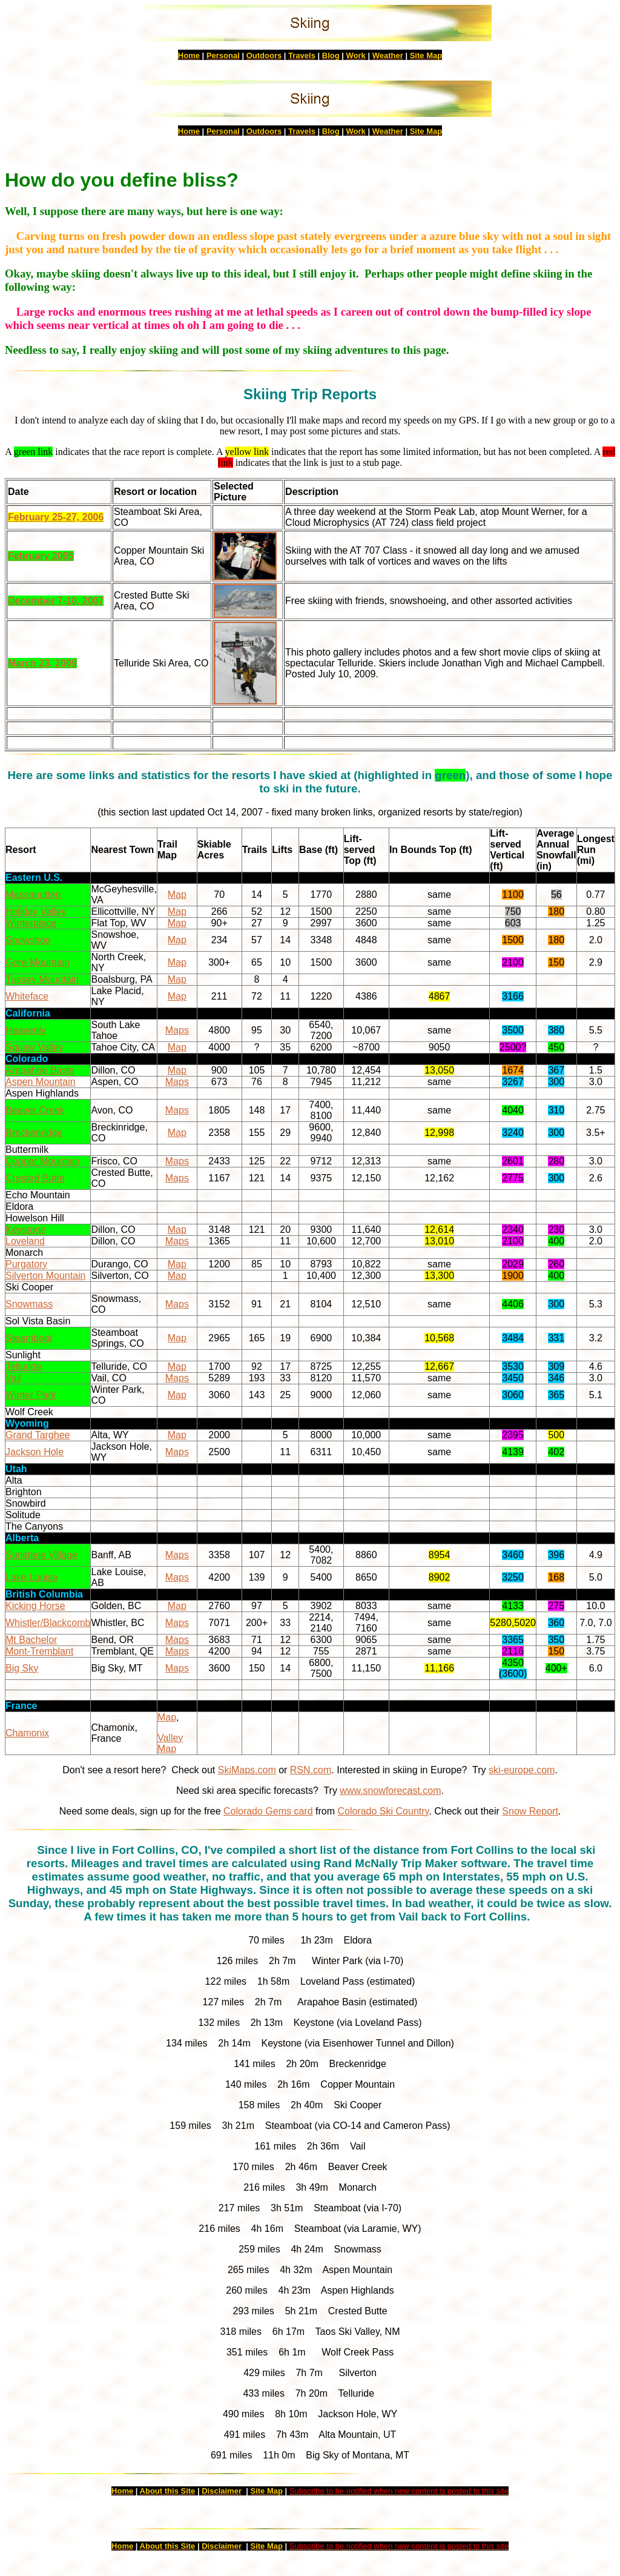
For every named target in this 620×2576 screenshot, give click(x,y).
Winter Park (30, 1395)
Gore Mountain (37, 962)
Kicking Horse (35, 1606)
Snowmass (29, 1304)
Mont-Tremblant (39, 1651)
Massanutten (33, 894)
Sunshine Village (41, 1555)
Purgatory (26, 1264)
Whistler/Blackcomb (47, 1623)
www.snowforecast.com (390, 1790)
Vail (13, 1378)
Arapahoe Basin (39, 1070)
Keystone (25, 1229)
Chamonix (27, 1733)
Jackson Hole (34, 1452)
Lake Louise (31, 1577)
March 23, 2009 (42, 663)
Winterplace (30, 923)
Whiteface (26, 996)
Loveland (25, 1241)
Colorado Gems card (268, 1811)
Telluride (23, 1366)
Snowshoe (28, 940)
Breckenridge (33, 1132)
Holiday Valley (35, 911)
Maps (177, 1030)
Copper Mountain (42, 1161)
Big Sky (21, 1668)
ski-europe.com (522, 1770)
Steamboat (28, 1338)
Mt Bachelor (31, 1640)
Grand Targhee (37, 1435)
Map (177, 894)
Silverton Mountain (45, 1275)
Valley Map (170, 1743)
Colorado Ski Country (383, 1811)
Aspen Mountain (40, 1082)
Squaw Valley (34, 1047)
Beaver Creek (35, 1110)
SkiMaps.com (247, 1770)
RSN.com (310, 1770)
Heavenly (25, 1030)
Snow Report (530, 1811)
